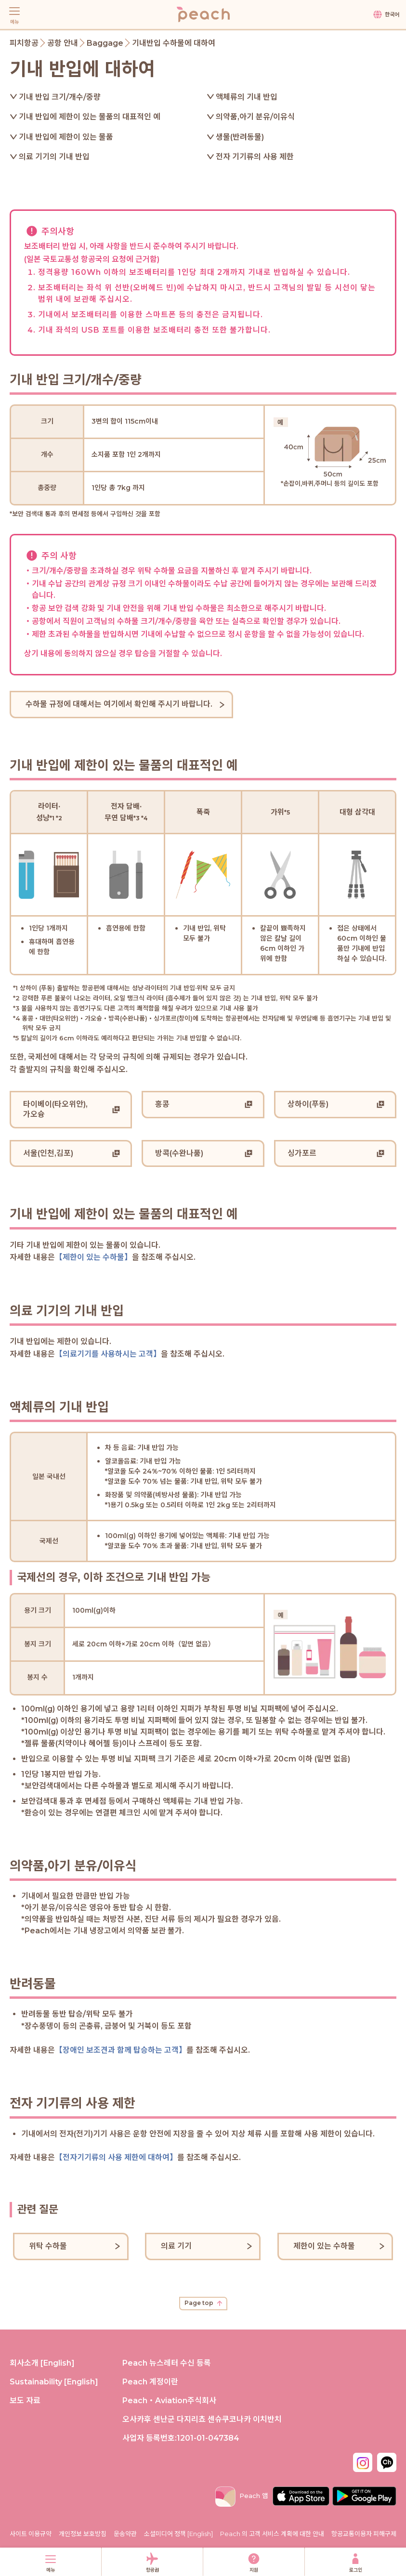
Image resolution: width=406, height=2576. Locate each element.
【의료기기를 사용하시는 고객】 (108, 1354)
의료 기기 (176, 2246)
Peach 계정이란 (150, 2381)
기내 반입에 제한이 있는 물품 (66, 137)
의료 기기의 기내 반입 (54, 156)
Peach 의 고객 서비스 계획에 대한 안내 (272, 2533)
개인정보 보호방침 (82, 2533)
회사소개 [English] (42, 2363)
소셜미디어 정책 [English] (178, 2533)
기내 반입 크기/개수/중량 (60, 97)
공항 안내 (62, 43)
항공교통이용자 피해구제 (363, 2533)
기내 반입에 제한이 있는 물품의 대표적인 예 (89, 116)
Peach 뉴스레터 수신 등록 (166, 2363)
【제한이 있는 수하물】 (93, 1257)
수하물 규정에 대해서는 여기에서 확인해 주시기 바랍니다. (119, 704)
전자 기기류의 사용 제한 (255, 156)
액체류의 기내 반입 (246, 97)
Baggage (105, 43)
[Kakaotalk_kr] (386, 2461)
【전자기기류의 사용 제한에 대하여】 (116, 2157)
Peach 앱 (241, 2495)
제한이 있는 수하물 (324, 2246)
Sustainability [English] (54, 2381)
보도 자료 (25, 2400)
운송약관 (125, 2533)
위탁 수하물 (48, 2246)
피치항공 (24, 43)
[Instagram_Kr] (362, 2461)
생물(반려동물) (240, 137)
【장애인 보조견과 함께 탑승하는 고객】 (120, 2050)
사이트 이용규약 (31, 2533)
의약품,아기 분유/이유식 (255, 116)
